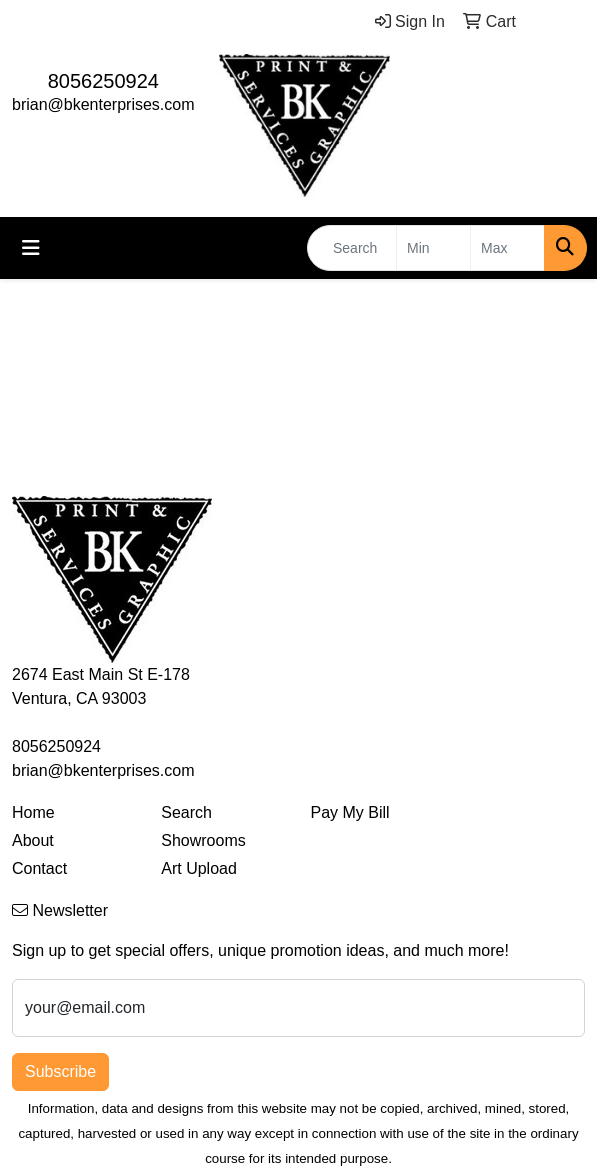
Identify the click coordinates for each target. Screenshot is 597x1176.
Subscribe (60, 1071)
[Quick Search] (352, 248)
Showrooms (203, 840)
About (33, 840)
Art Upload (199, 868)
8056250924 (103, 81)
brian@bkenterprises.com (103, 104)
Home (33, 812)
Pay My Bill (350, 812)
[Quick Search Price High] (507, 248)
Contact (39, 868)
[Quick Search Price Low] (433, 248)
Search (186, 812)
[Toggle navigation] (31, 248)
